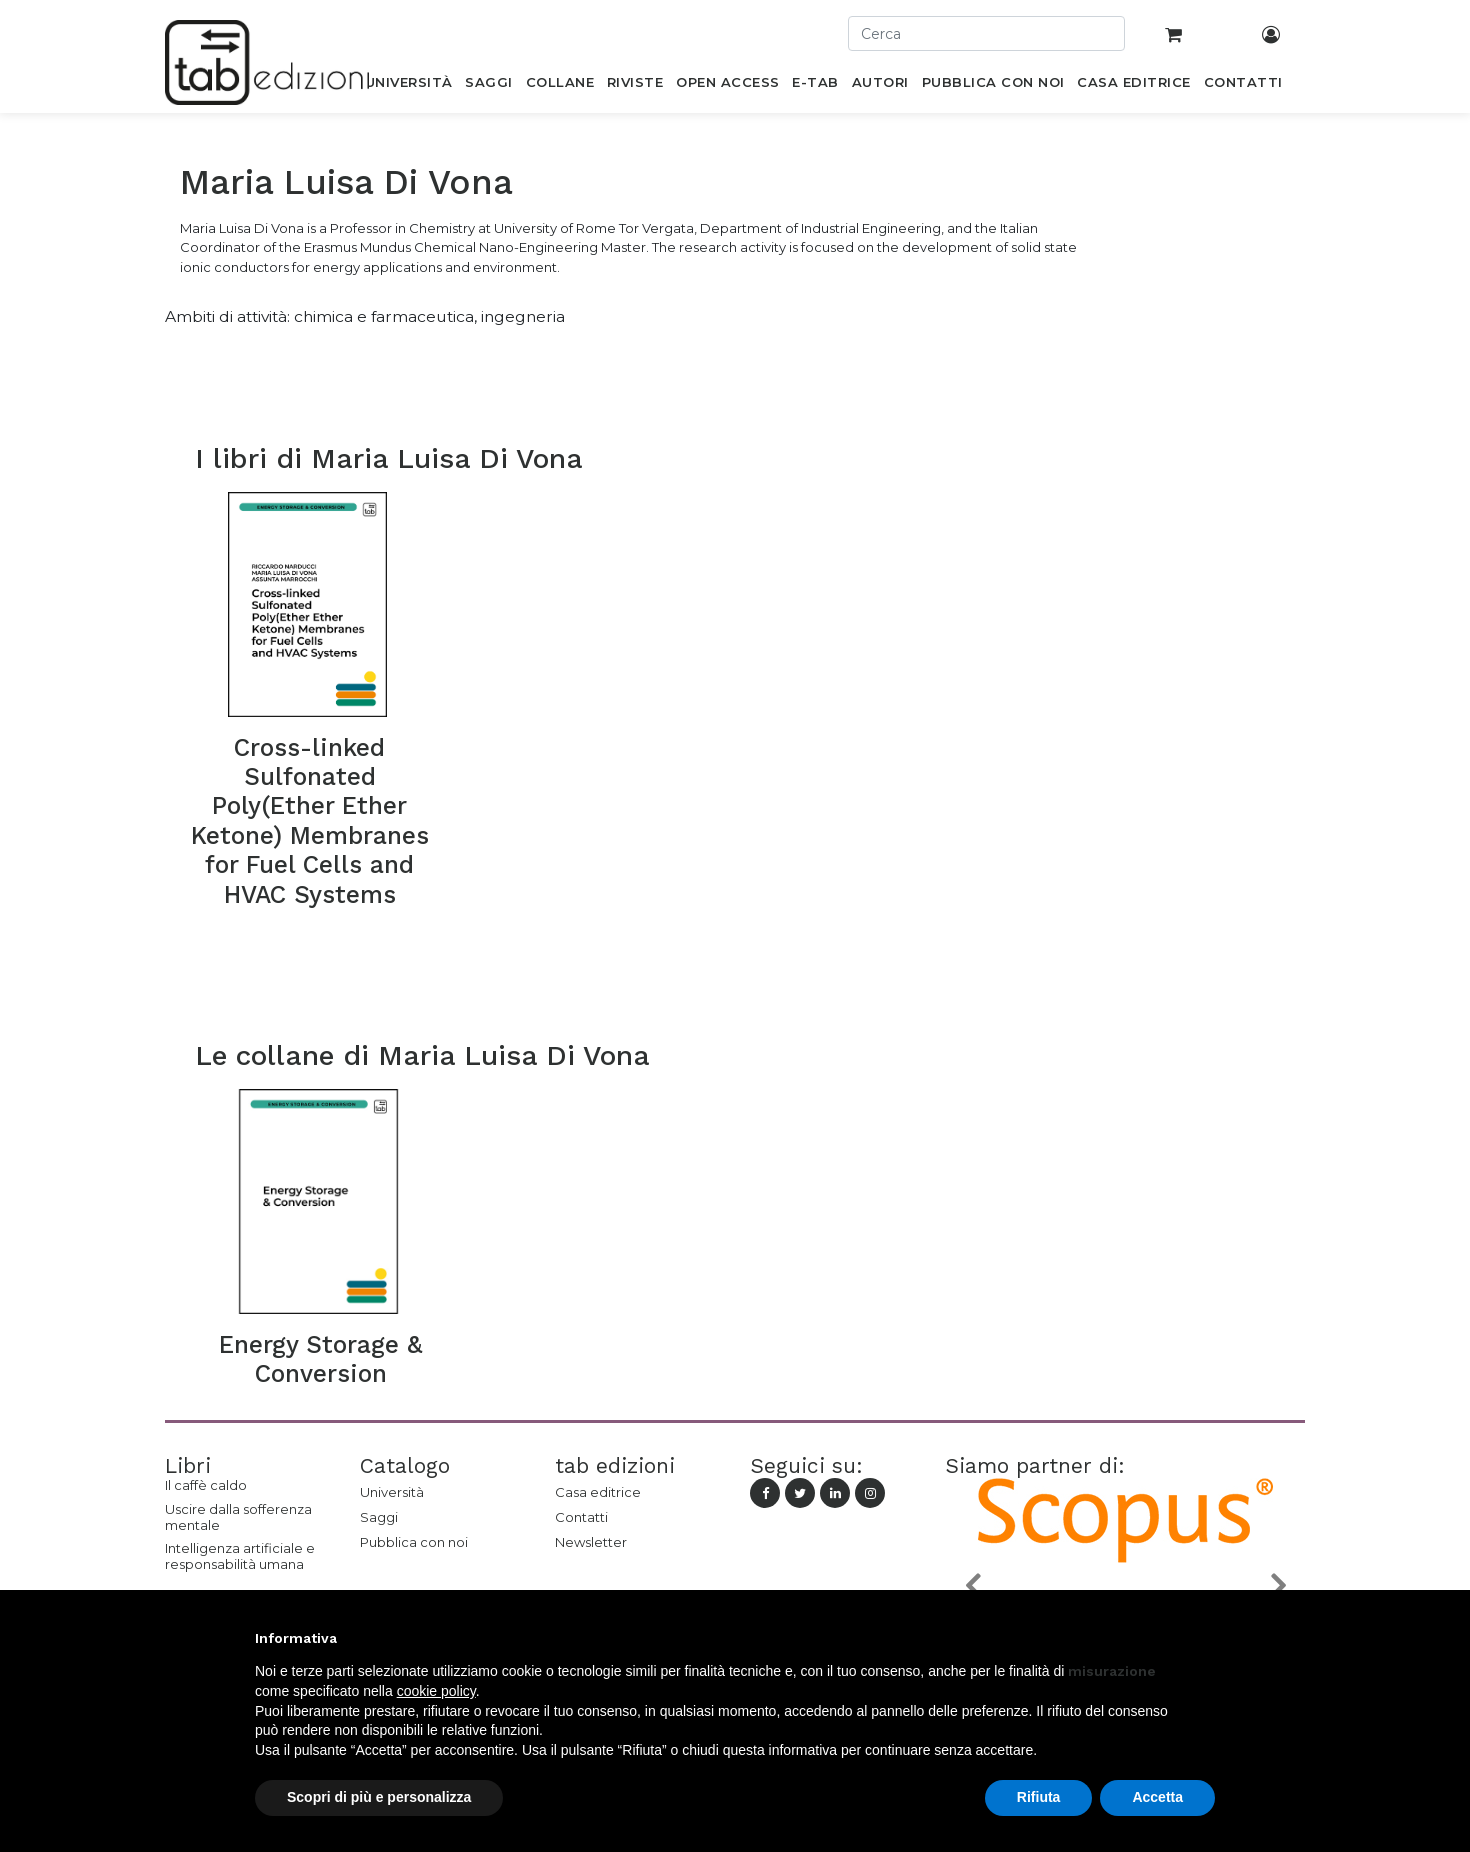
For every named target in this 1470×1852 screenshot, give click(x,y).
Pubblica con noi (414, 1542)
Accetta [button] (1157, 1797)
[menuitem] (408, 86)
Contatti (581, 1517)
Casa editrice (598, 1492)
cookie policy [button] (436, 1691)
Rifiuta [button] (1039, 1797)
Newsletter (591, 1542)
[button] (972, 1584)
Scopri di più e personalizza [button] (379, 1797)
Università (392, 1492)
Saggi (379, 1517)
